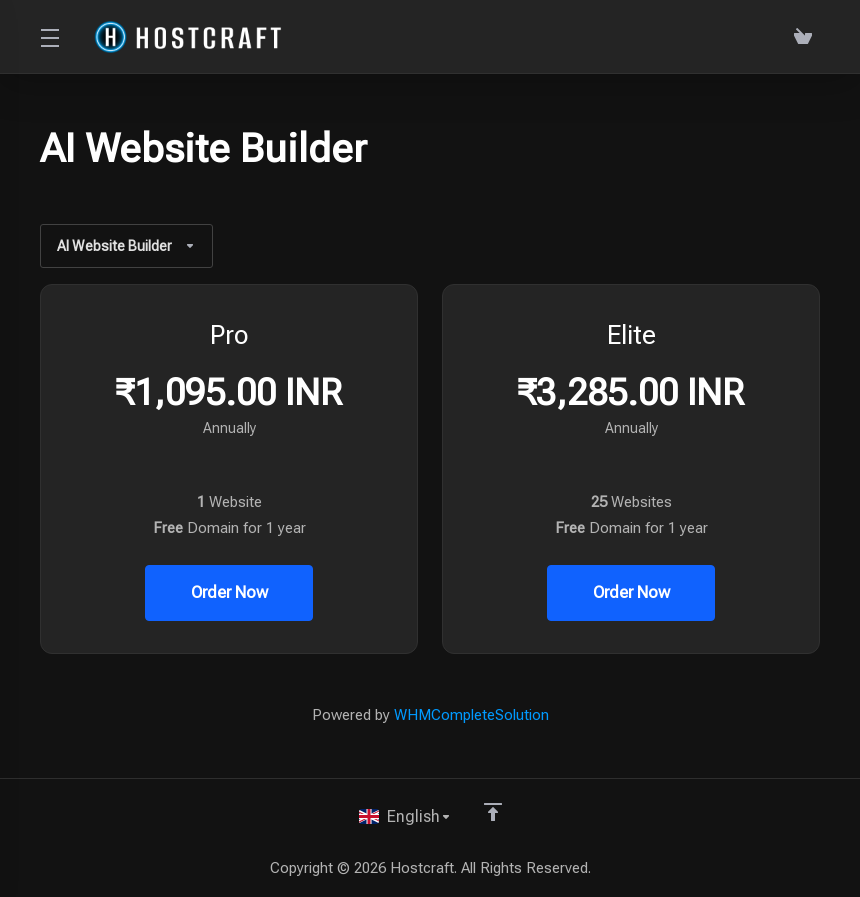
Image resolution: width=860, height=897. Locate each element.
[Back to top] (493, 810)
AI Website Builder (128, 246)
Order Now (229, 593)
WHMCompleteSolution (471, 715)
